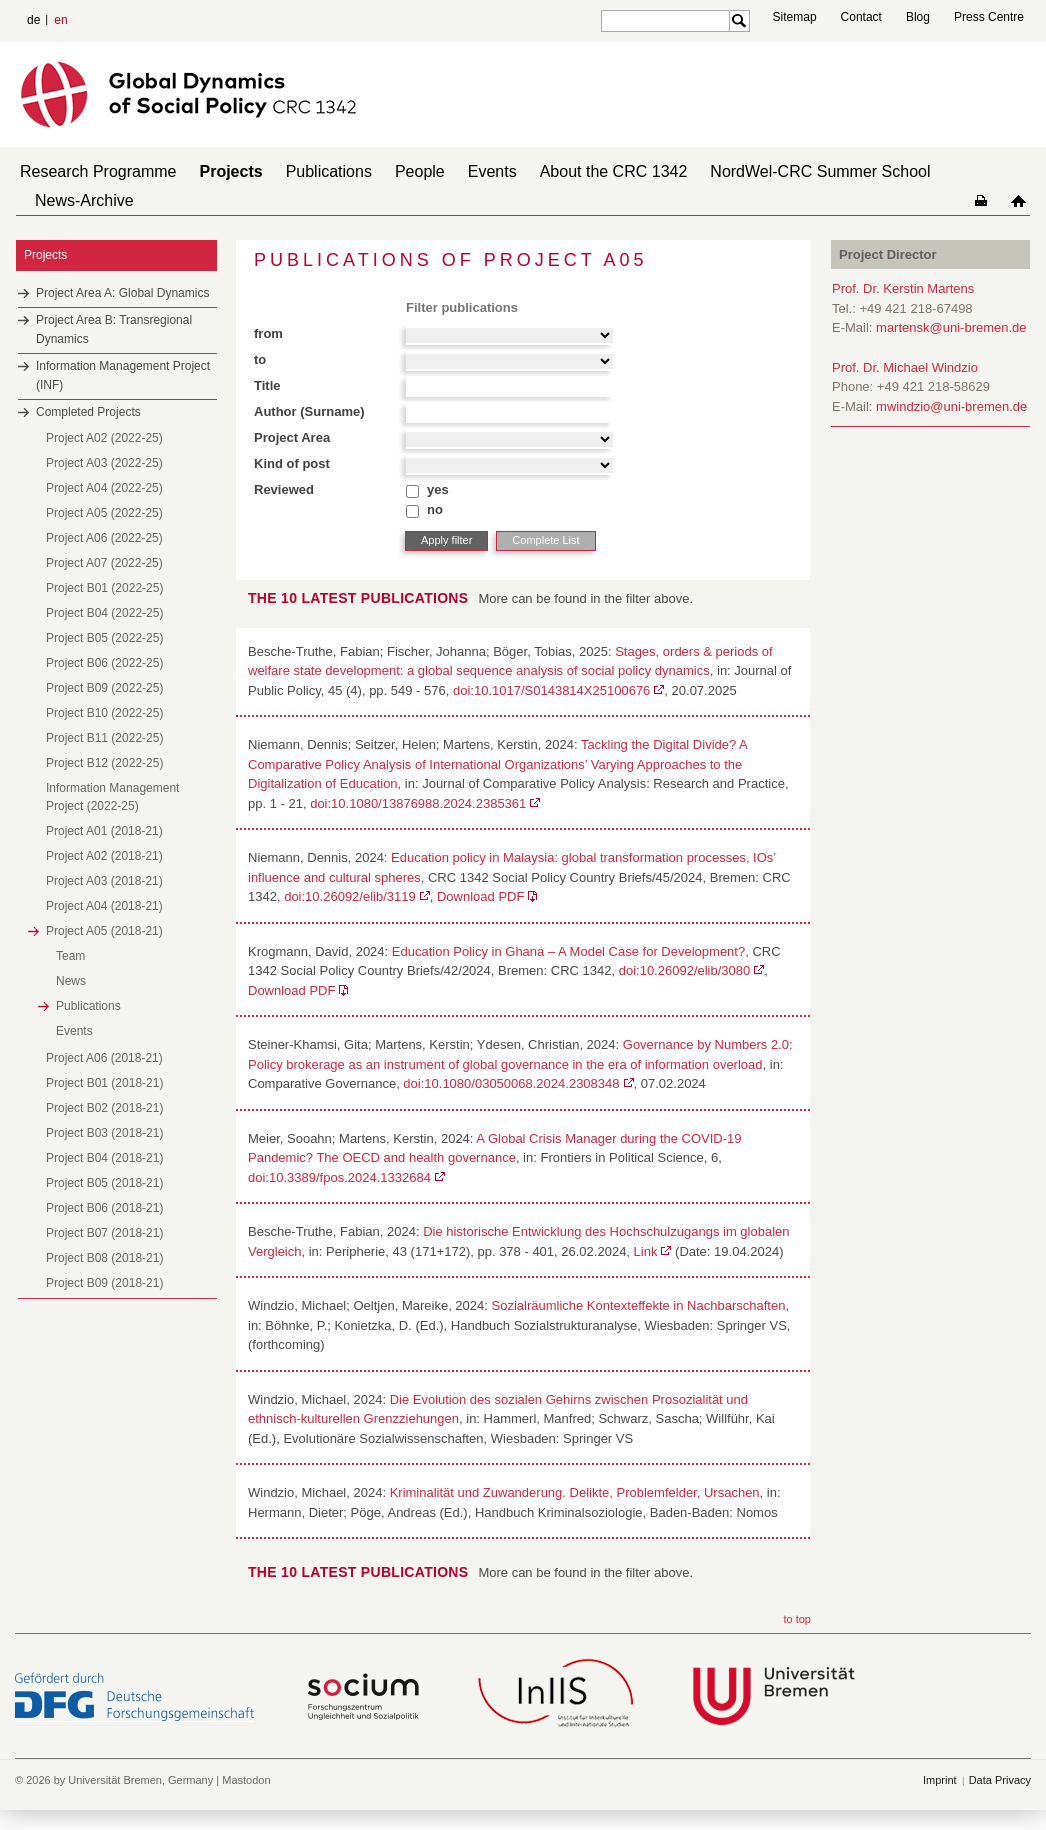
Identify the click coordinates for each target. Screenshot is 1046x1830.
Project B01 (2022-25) (104, 588)
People (420, 171)
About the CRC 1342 (614, 171)
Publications (329, 171)
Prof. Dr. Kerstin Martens (903, 288)
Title (267, 385)
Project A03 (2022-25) (104, 463)
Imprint (940, 1780)
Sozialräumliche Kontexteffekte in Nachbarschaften (639, 1305)
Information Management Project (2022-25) (112, 797)
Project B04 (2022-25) (104, 613)
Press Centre (989, 17)
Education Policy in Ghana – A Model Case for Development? (568, 951)
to (260, 359)
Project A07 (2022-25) (104, 563)
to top (797, 1619)
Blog (918, 17)
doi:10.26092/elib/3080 (685, 970)
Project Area (292, 437)
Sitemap (795, 17)
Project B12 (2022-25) (104, 763)
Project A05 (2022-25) (104, 513)
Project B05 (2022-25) (104, 638)
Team (70, 956)
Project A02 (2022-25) (104, 438)
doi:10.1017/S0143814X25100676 (551, 690)
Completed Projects (88, 412)
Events (492, 171)
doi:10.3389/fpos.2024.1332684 (339, 1177)
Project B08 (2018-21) (104, 1258)
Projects (231, 171)
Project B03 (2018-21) (104, 1133)
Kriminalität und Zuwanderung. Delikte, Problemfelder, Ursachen (575, 1492)
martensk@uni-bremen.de (951, 327)
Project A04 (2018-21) (104, 906)
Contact (861, 17)
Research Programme (98, 171)
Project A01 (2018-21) (104, 831)
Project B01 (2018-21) (104, 1083)
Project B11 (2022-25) (104, 738)
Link (646, 1251)
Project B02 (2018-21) (104, 1108)
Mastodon (246, 1780)
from (268, 333)
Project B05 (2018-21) (104, 1183)
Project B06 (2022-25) (104, 663)
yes (438, 489)
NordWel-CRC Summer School (820, 171)
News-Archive (84, 200)
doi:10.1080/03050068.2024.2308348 (511, 1083)
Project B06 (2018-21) (104, 1208)
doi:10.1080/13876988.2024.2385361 (418, 803)
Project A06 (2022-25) (104, 538)
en (60, 20)
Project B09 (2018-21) (104, 1283)
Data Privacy (1000, 1780)
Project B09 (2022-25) (104, 688)
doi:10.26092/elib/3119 (350, 896)
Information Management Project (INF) (123, 375)
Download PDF (480, 896)
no (435, 509)
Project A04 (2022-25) (104, 488)
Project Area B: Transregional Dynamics (114, 329)
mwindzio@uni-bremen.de (951, 406)
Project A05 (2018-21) (104, 931)
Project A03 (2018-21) (104, 881)
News (71, 981)
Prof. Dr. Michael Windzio (905, 367)
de (33, 20)
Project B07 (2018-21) (104, 1233)
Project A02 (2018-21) (104, 856)
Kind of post (292, 463)
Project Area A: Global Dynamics (122, 293)
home (1018, 200)
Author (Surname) (309, 411)
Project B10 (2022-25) (104, 713)
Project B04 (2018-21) (104, 1158)
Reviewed (284, 489)
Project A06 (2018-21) (104, 1058)
